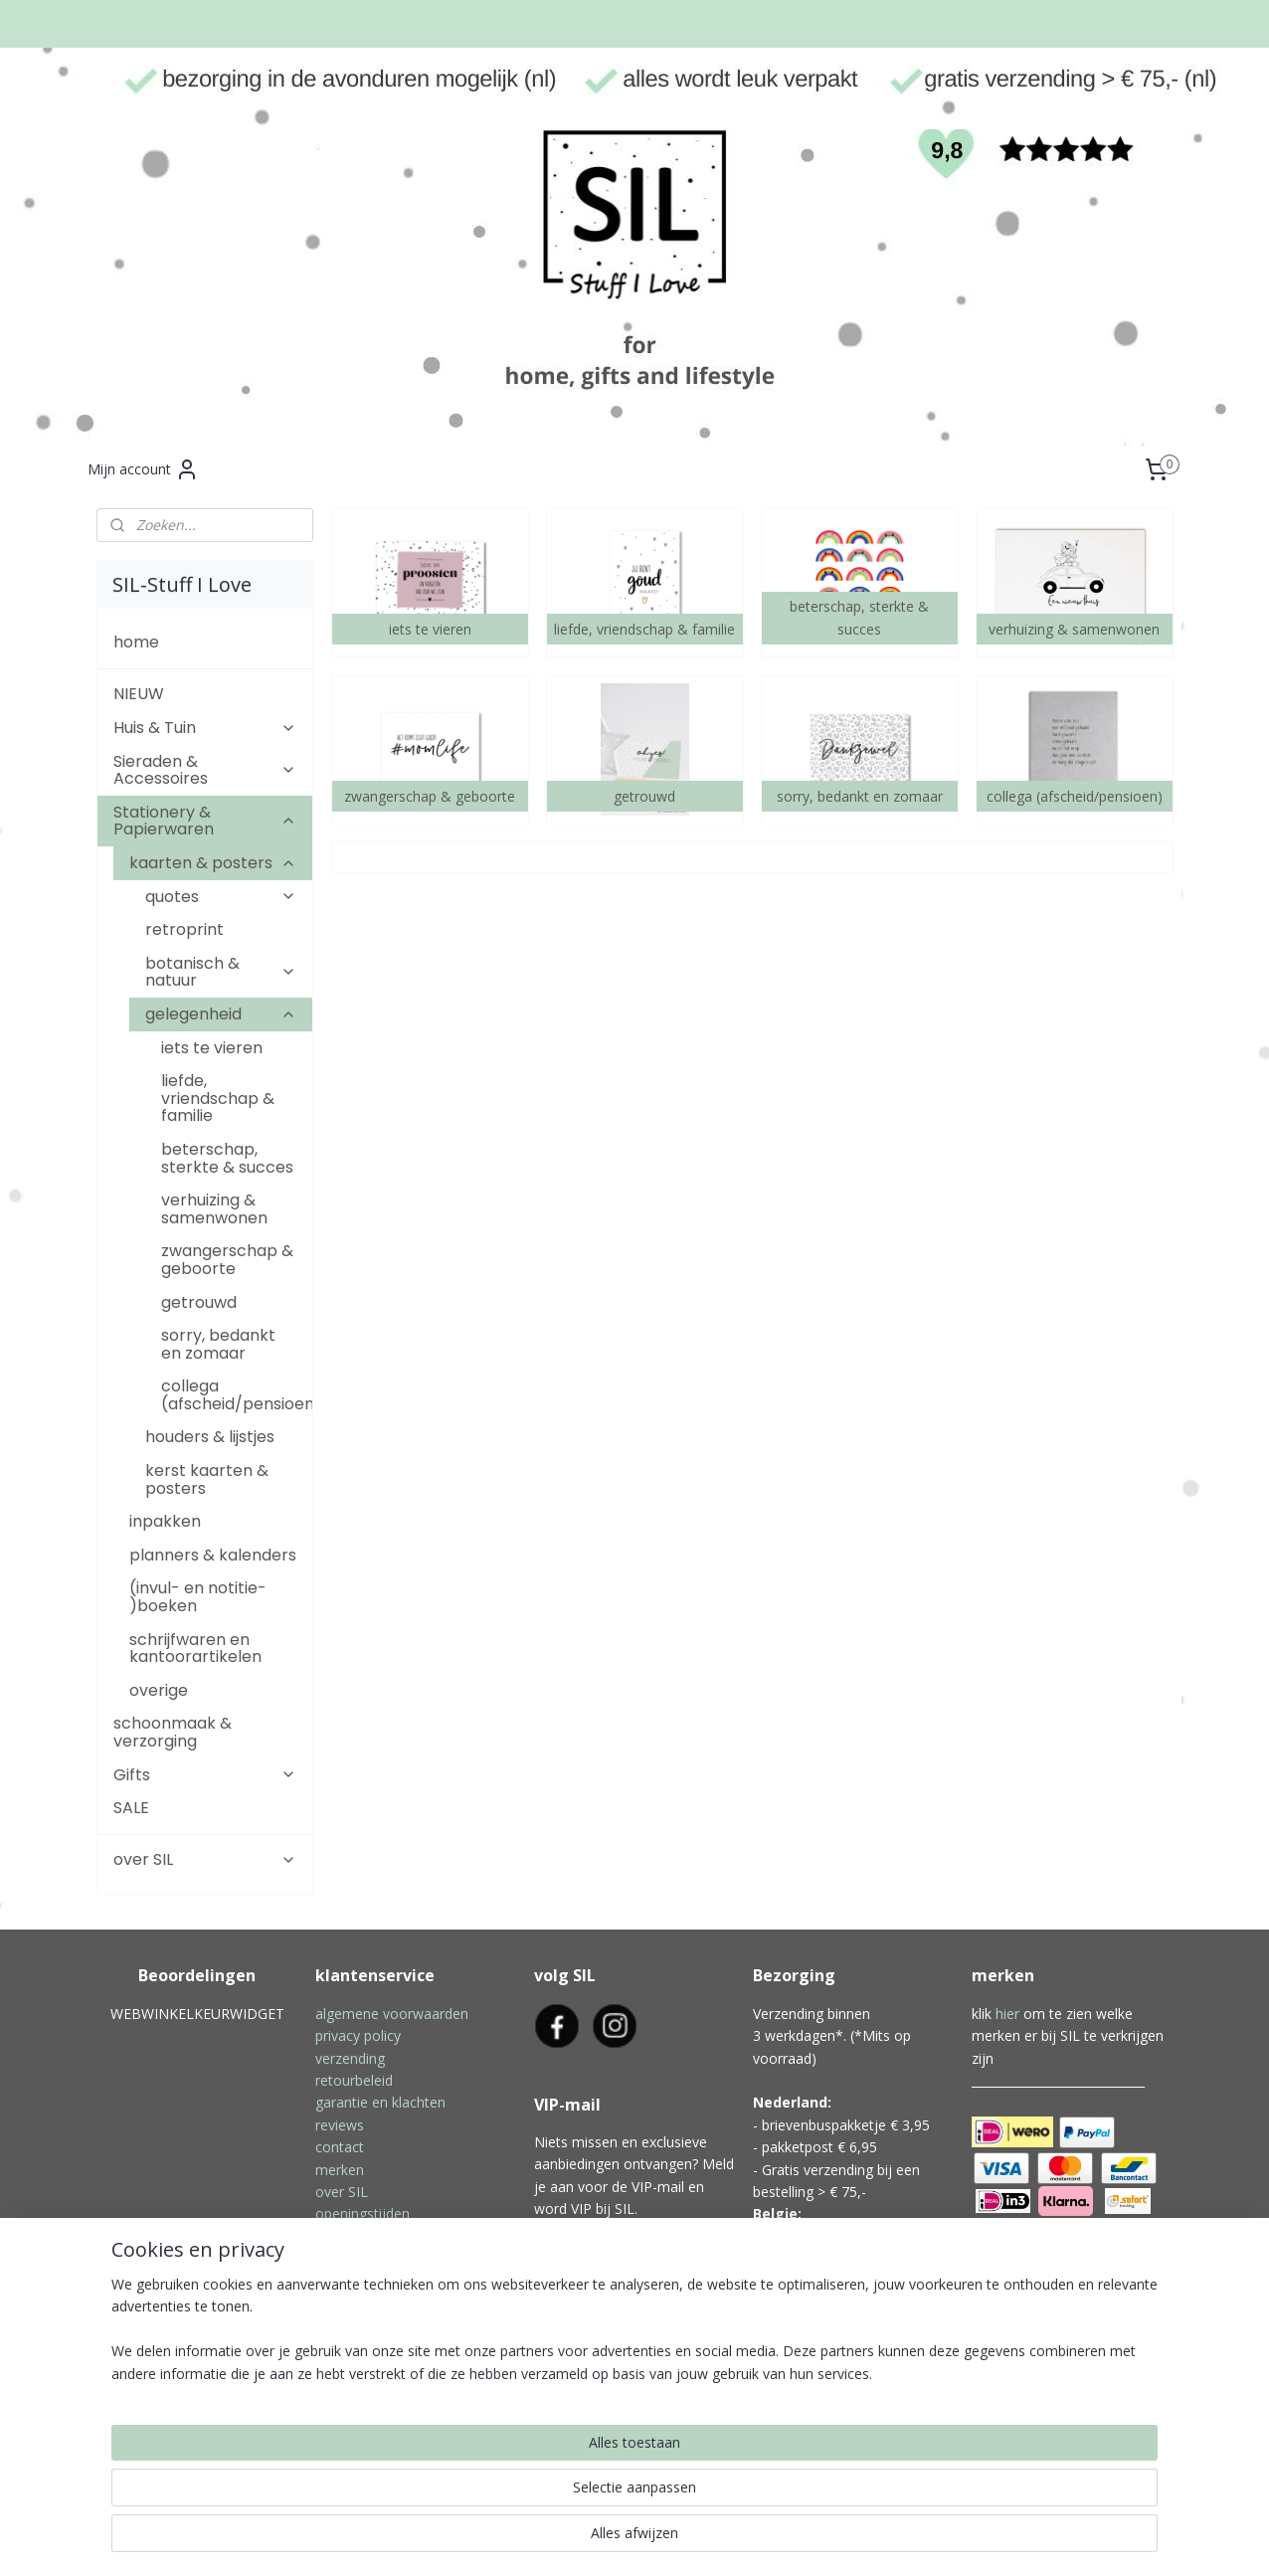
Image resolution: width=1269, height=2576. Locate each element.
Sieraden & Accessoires (204, 770)
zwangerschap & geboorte (227, 1259)
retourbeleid (354, 2080)
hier (1007, 2013)
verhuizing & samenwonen (214, 1209)
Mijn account (143, 469)
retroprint (184, 929)
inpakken (165, 1521)
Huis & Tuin (204, 727)
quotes (220, 896)
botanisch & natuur (220, 972)
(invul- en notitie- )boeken (198, 1596)
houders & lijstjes (209, 1436)
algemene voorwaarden (391, 2013)
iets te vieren (212, 1047)
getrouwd (199, 1302)
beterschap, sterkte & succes (227, 1158)
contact (339, 2146)
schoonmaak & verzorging (172, 1732)
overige (158, 1690)
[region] (503, 2497)
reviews (339, 2125)
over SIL (204, 1859)
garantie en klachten (380, 2102)
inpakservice (354, 2236)
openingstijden (362, 2213)
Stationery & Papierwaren (204, 821)
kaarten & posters (212, 862)
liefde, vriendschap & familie (217, 1098)
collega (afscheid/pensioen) (236, 1395)
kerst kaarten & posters (207, 1479)
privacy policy (358, 2035)
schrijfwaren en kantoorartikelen (195, 1648)
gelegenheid (220, 1014)
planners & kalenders (212, 1555)
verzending (350, 2058)
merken (339, 2169)
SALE (131, 1807)
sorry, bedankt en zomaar (218, 1344)
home (136, 642)
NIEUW (138, 693)
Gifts (204, 1774)
